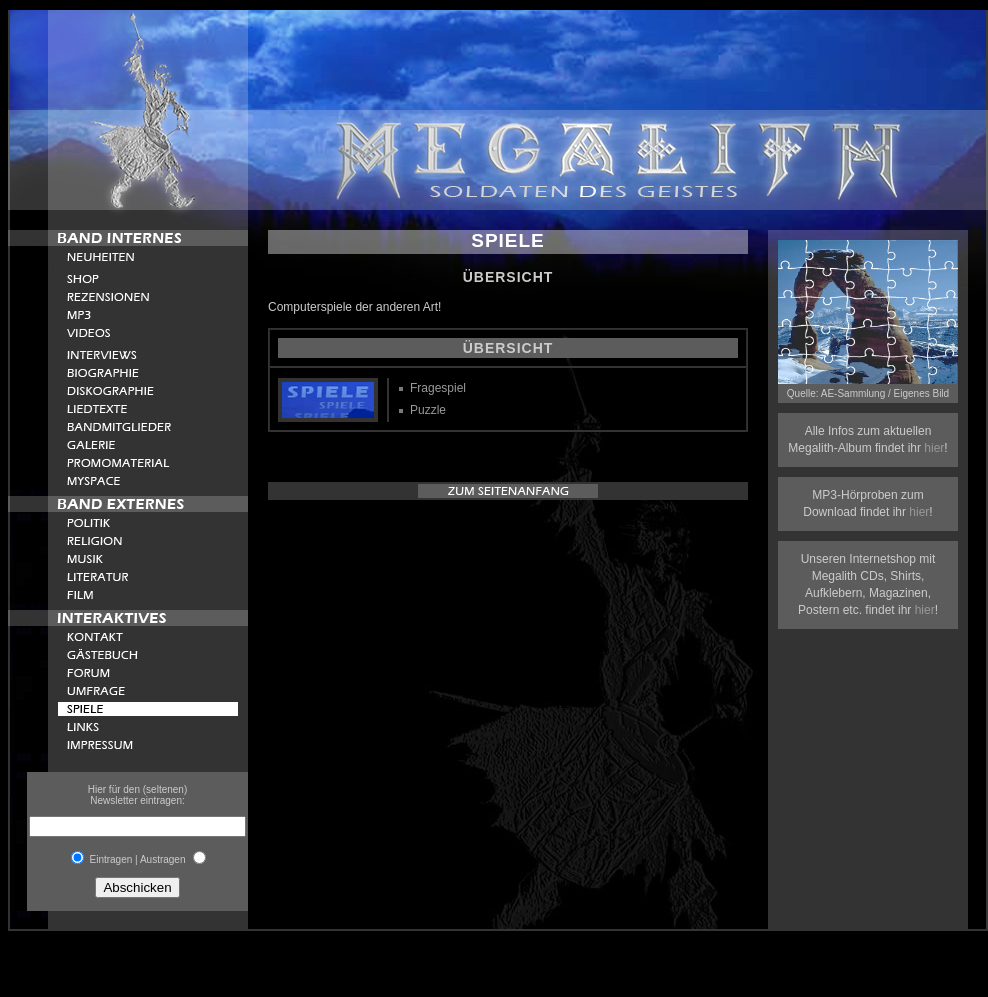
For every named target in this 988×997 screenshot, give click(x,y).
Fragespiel (438, 388)
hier (934, 448)
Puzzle (428, 410)
